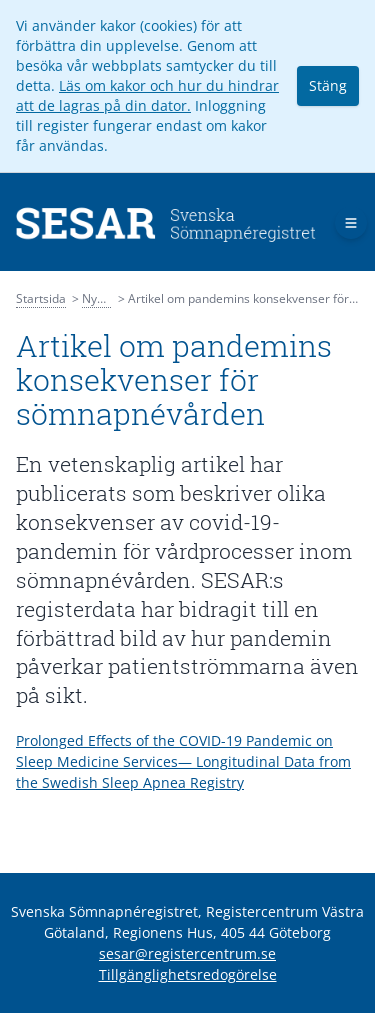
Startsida (41, 298)
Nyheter (104, 298)
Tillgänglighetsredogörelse (188, 974)
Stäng (328, 85)
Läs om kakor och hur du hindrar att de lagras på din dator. (147, 95)
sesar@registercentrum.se (187, 953)
